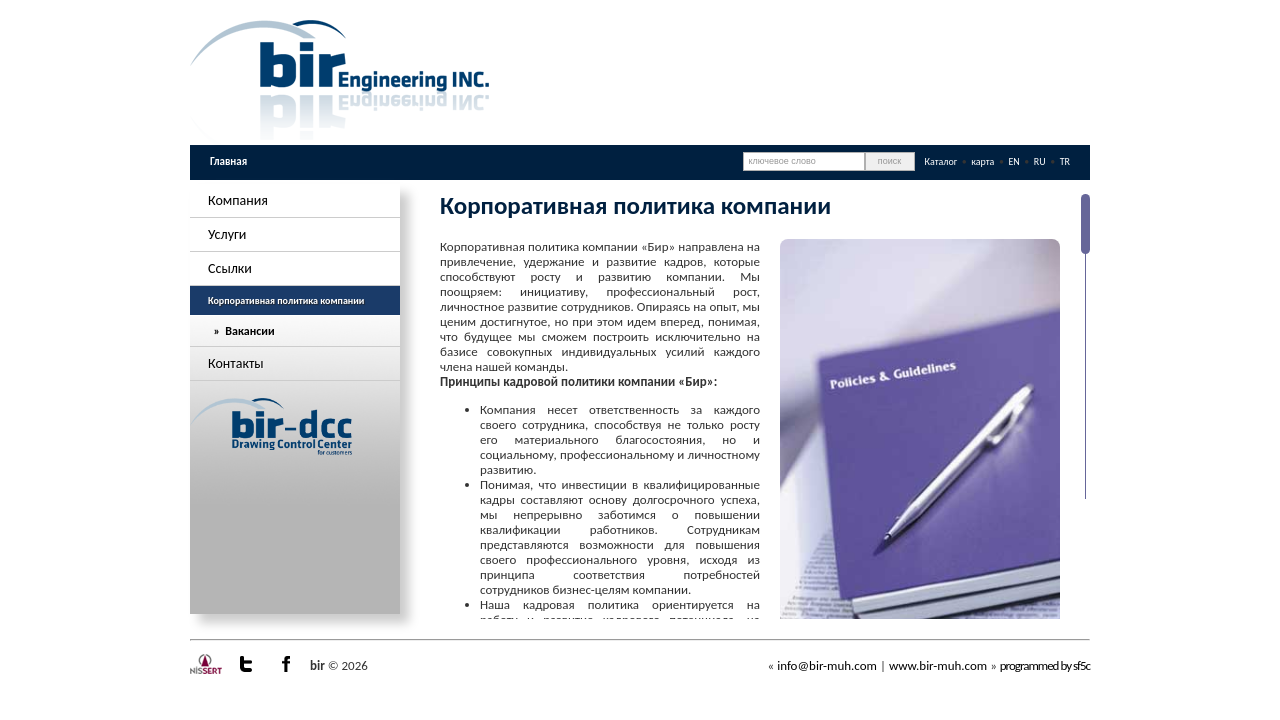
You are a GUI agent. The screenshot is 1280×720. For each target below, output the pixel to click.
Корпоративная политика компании (286, 300)
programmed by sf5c (1045, 665)
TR (1065, 161)
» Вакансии (241, 331)
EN (1015, 161)
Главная (228, 161)
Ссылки (230, 268)
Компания (238, 200)
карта (982, 161)
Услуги (227, 234)
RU (1041, 161)
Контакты (236, 363)
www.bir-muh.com (938, 665)
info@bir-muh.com (827, 665)
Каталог (941, 161)
